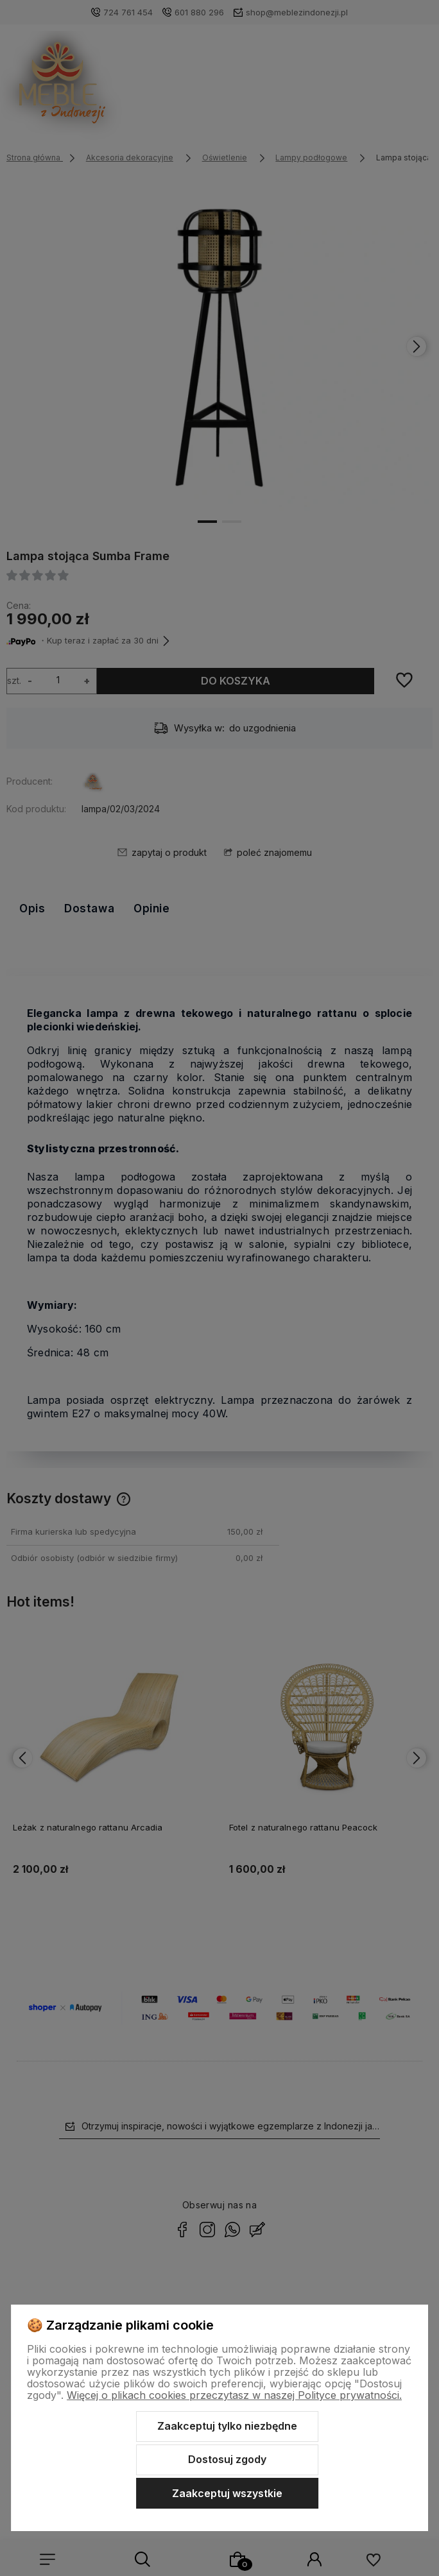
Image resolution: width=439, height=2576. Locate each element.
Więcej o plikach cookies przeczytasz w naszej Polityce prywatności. (234, 2395)
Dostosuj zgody (227, 2459)
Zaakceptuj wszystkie (227, 2493)
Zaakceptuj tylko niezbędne (227, 2425)
